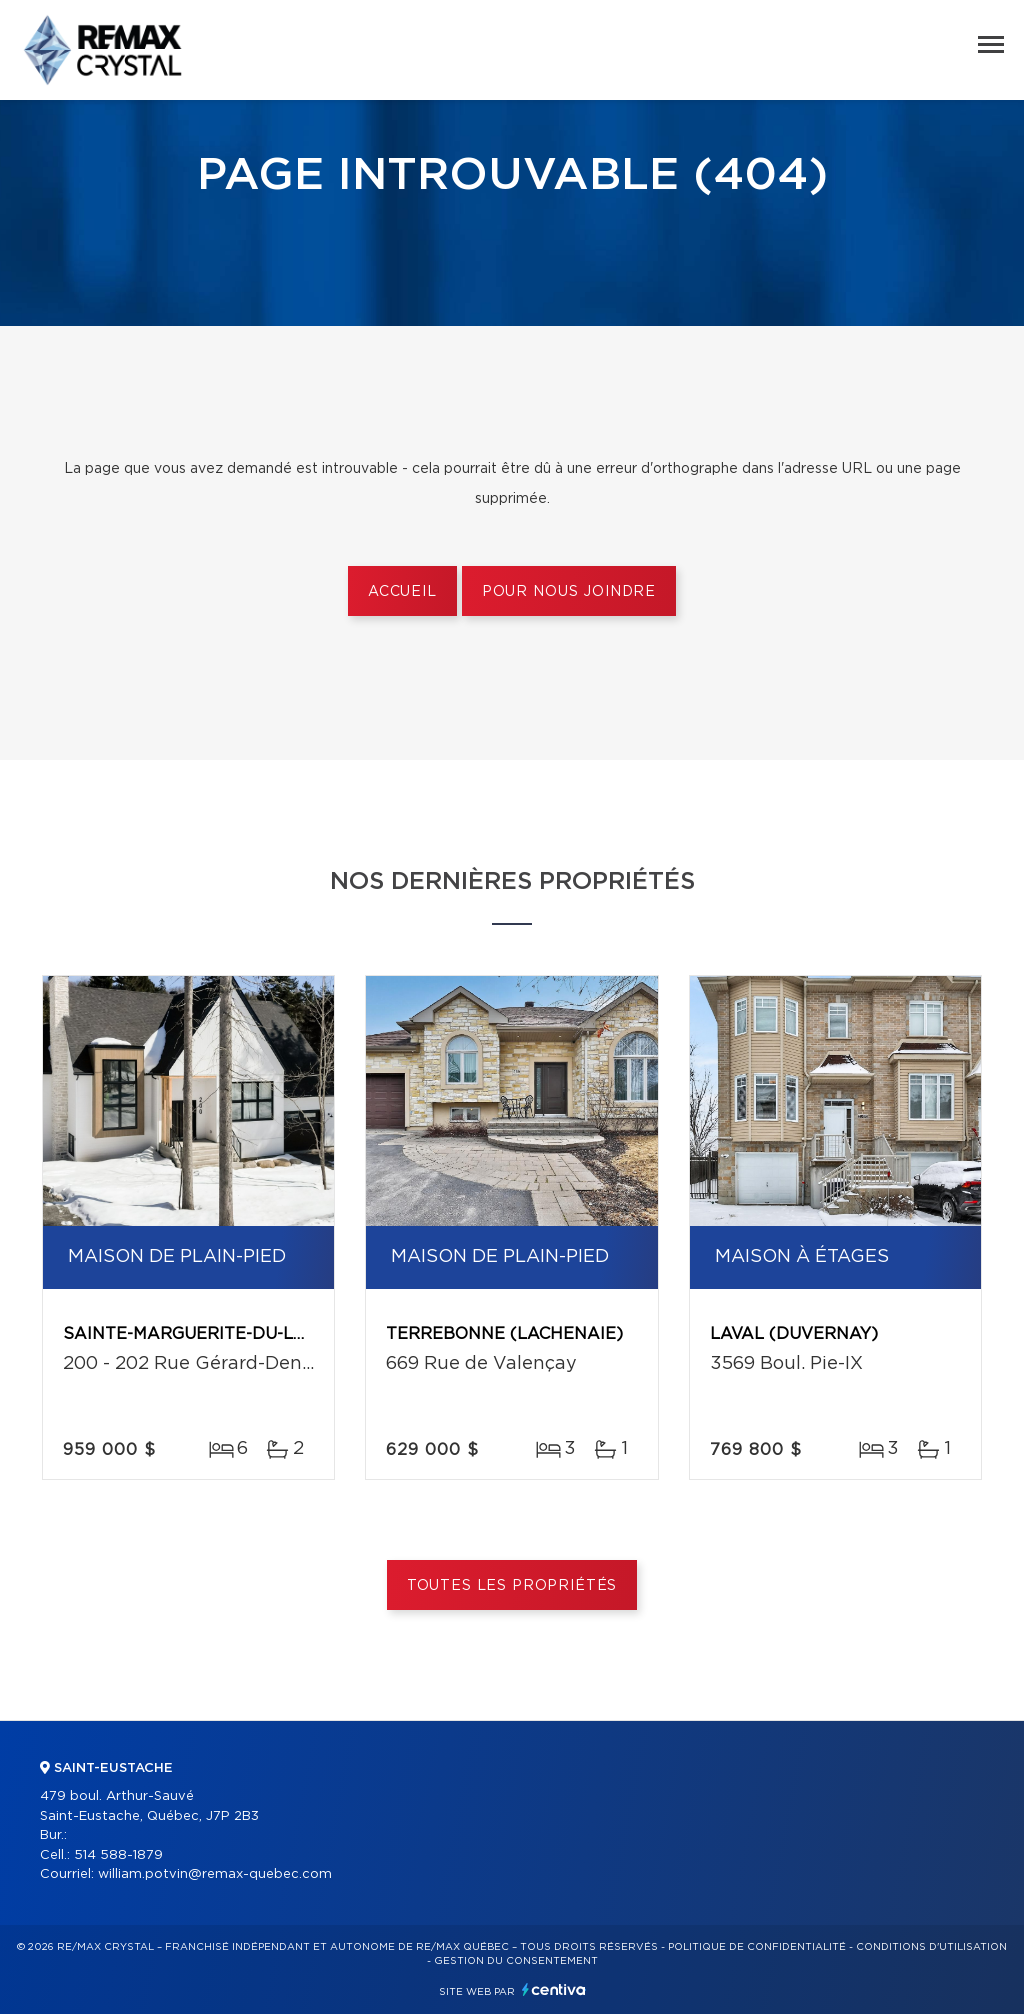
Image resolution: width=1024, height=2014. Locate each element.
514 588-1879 (118, 1855)
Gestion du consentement (516, 1961)
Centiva (554, 1989)
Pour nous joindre (569, 592)
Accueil (402, 592)
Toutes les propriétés (512, 1586)
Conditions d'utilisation (931, 1947)
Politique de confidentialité (757, 1947)
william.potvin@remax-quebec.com (215, 1874)
